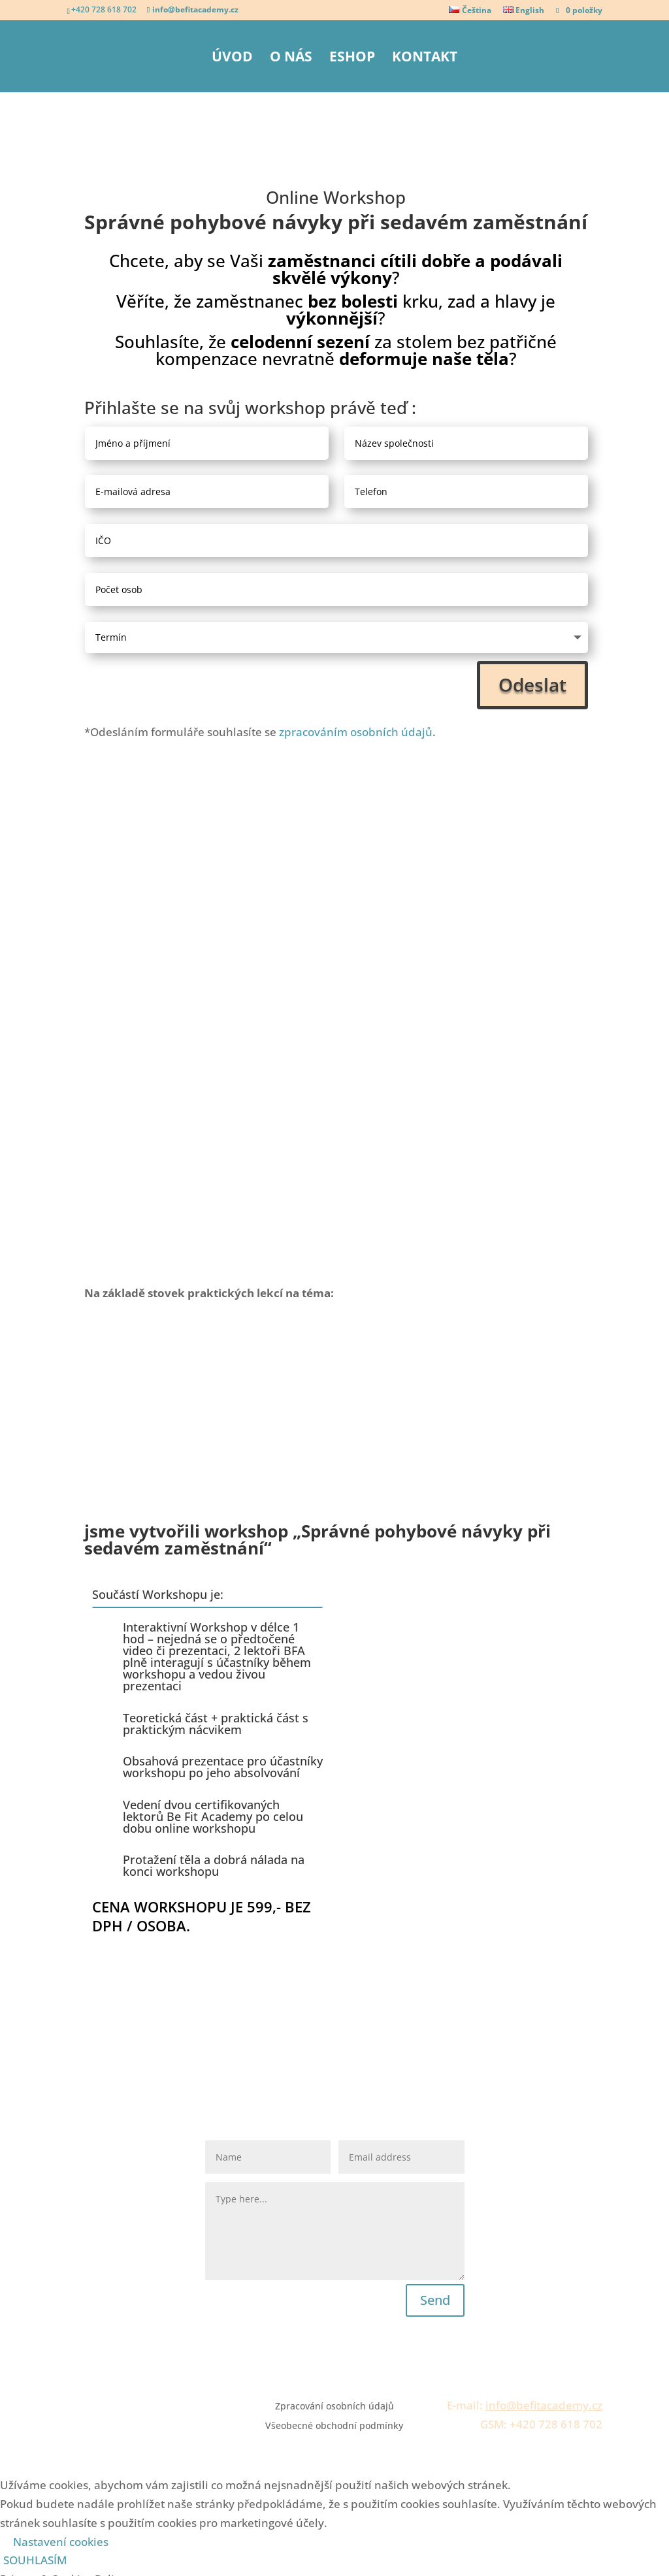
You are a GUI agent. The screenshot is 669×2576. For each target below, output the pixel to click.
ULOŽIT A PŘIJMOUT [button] (52, 2565)
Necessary (43, 2396)
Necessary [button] (27, 2377)
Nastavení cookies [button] (60, 2164)
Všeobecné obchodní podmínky (334, 2049)
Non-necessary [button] (39, 2471)
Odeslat (532, 684)
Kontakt (424, 58)
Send (435, 1922)
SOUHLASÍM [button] (35, 2183)
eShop (352, 58)
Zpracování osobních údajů (334, 2030)
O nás (291, 58)
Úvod (232, 58)
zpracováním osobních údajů (355, 731)
